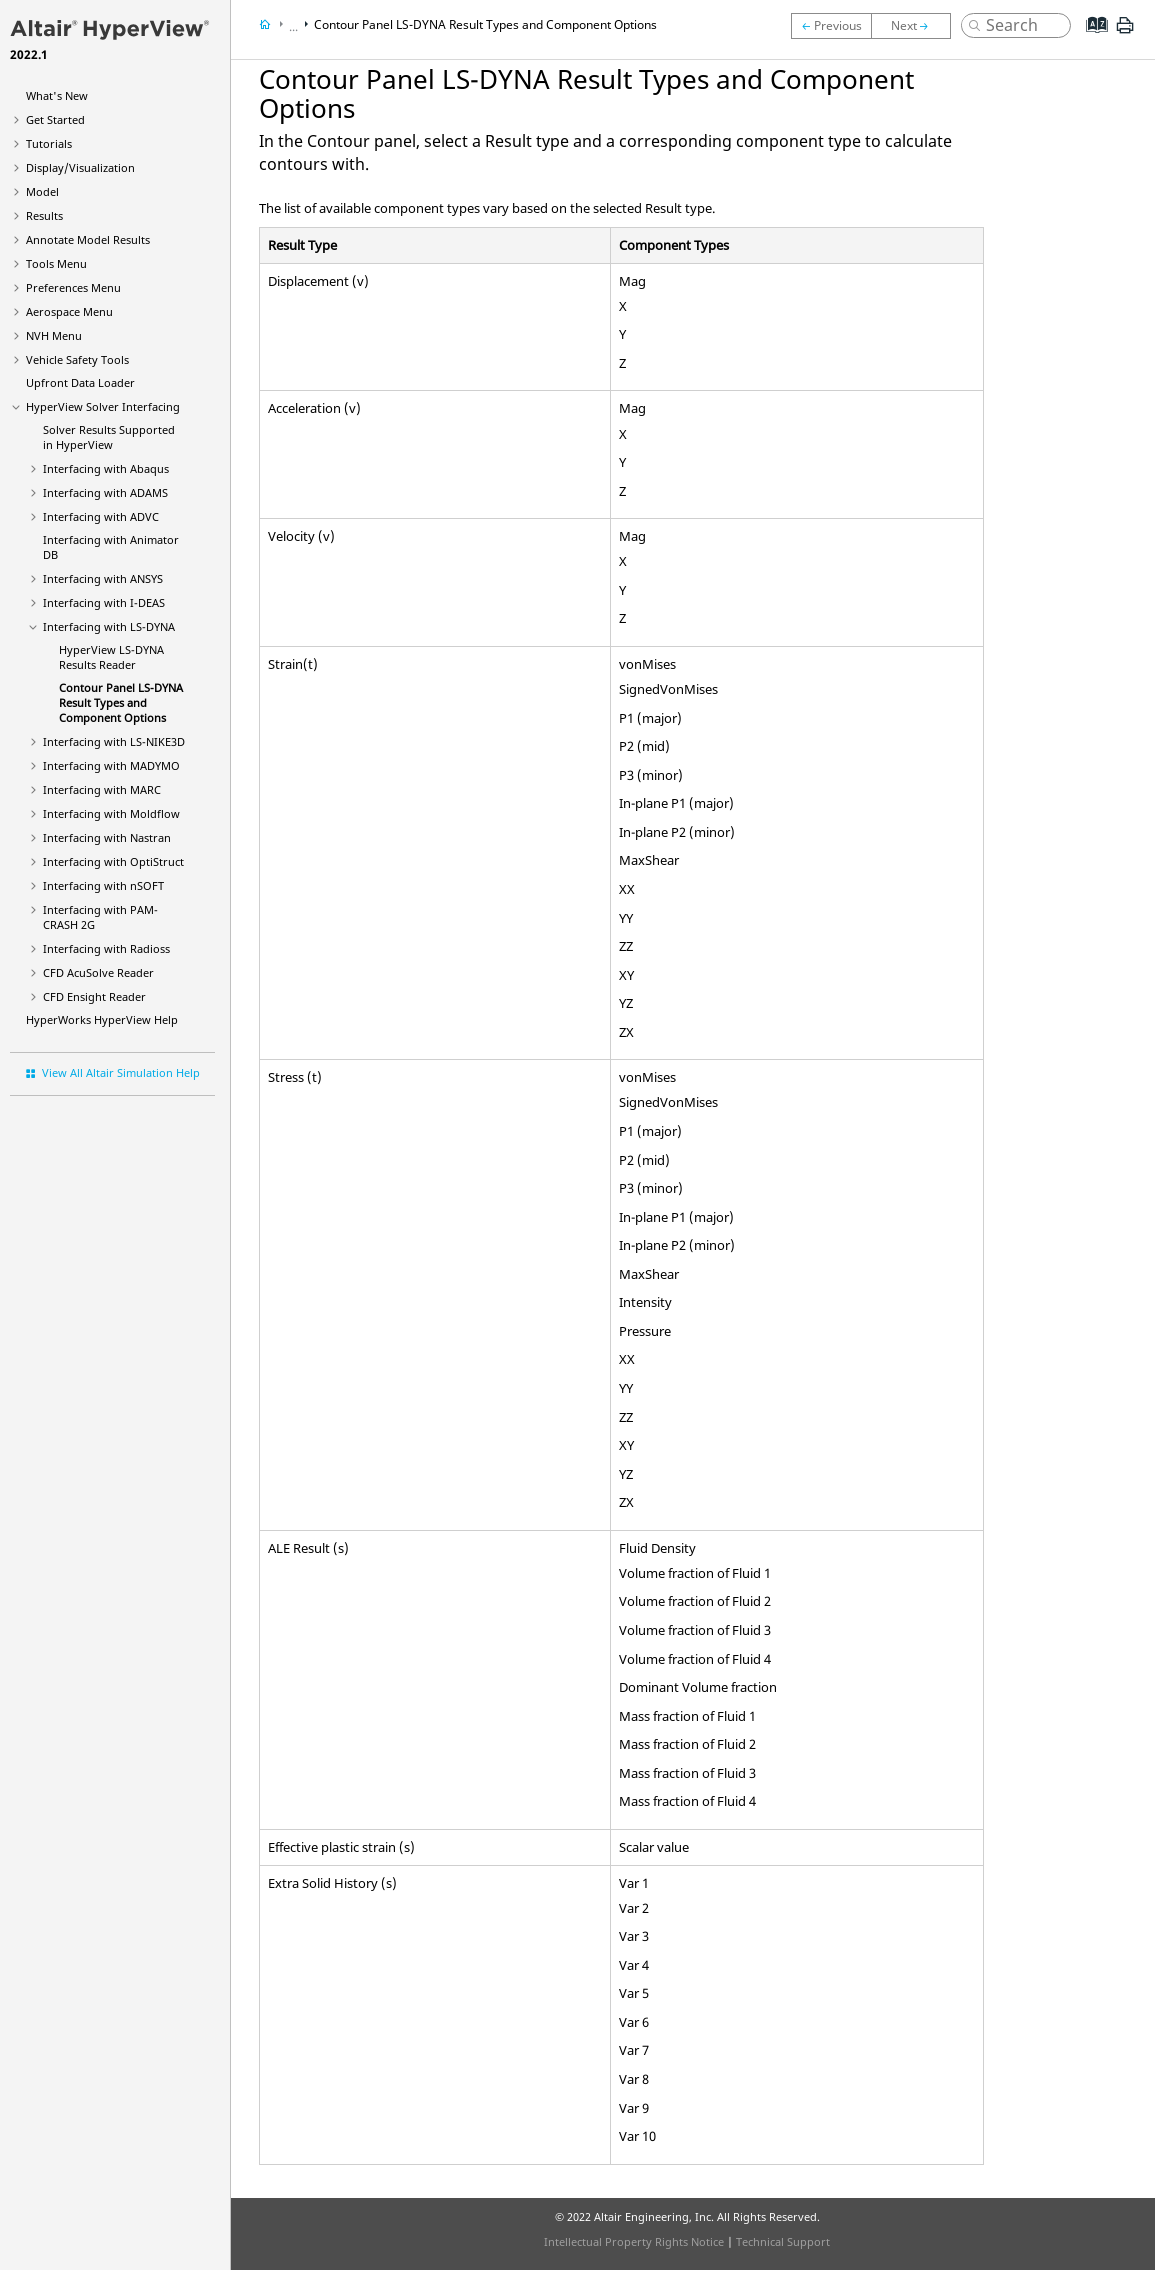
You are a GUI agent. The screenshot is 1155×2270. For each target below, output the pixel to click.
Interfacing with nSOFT (103, 885)
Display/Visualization (80, 167)
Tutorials (49, 143)
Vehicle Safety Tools (77, 359)
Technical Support (783, 2241)
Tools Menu (56, 263)
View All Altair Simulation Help (121, 1072)
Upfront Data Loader (80, 382)
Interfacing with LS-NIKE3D (114, 741)
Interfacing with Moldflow (111, 813)
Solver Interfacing (103, 406)
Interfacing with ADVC (101, 516)
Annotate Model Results (88, 239)
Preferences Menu (73, 287)
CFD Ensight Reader (94, 996)
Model (42, 191)
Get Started (55, 119)
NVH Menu (54, 335)
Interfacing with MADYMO (111, 765)
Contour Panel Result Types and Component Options (121, 702)
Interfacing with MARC (102, 789)
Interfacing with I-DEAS (104, 602)
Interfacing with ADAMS (105, 492)
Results (44, 215)
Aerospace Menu (69, 311)
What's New (57, 95)
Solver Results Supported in (109, 437)
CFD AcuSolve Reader (98, 972)
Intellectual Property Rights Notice (634, 2241)
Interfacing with (106, 468)
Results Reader (111, 657)
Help (102, 1019)
